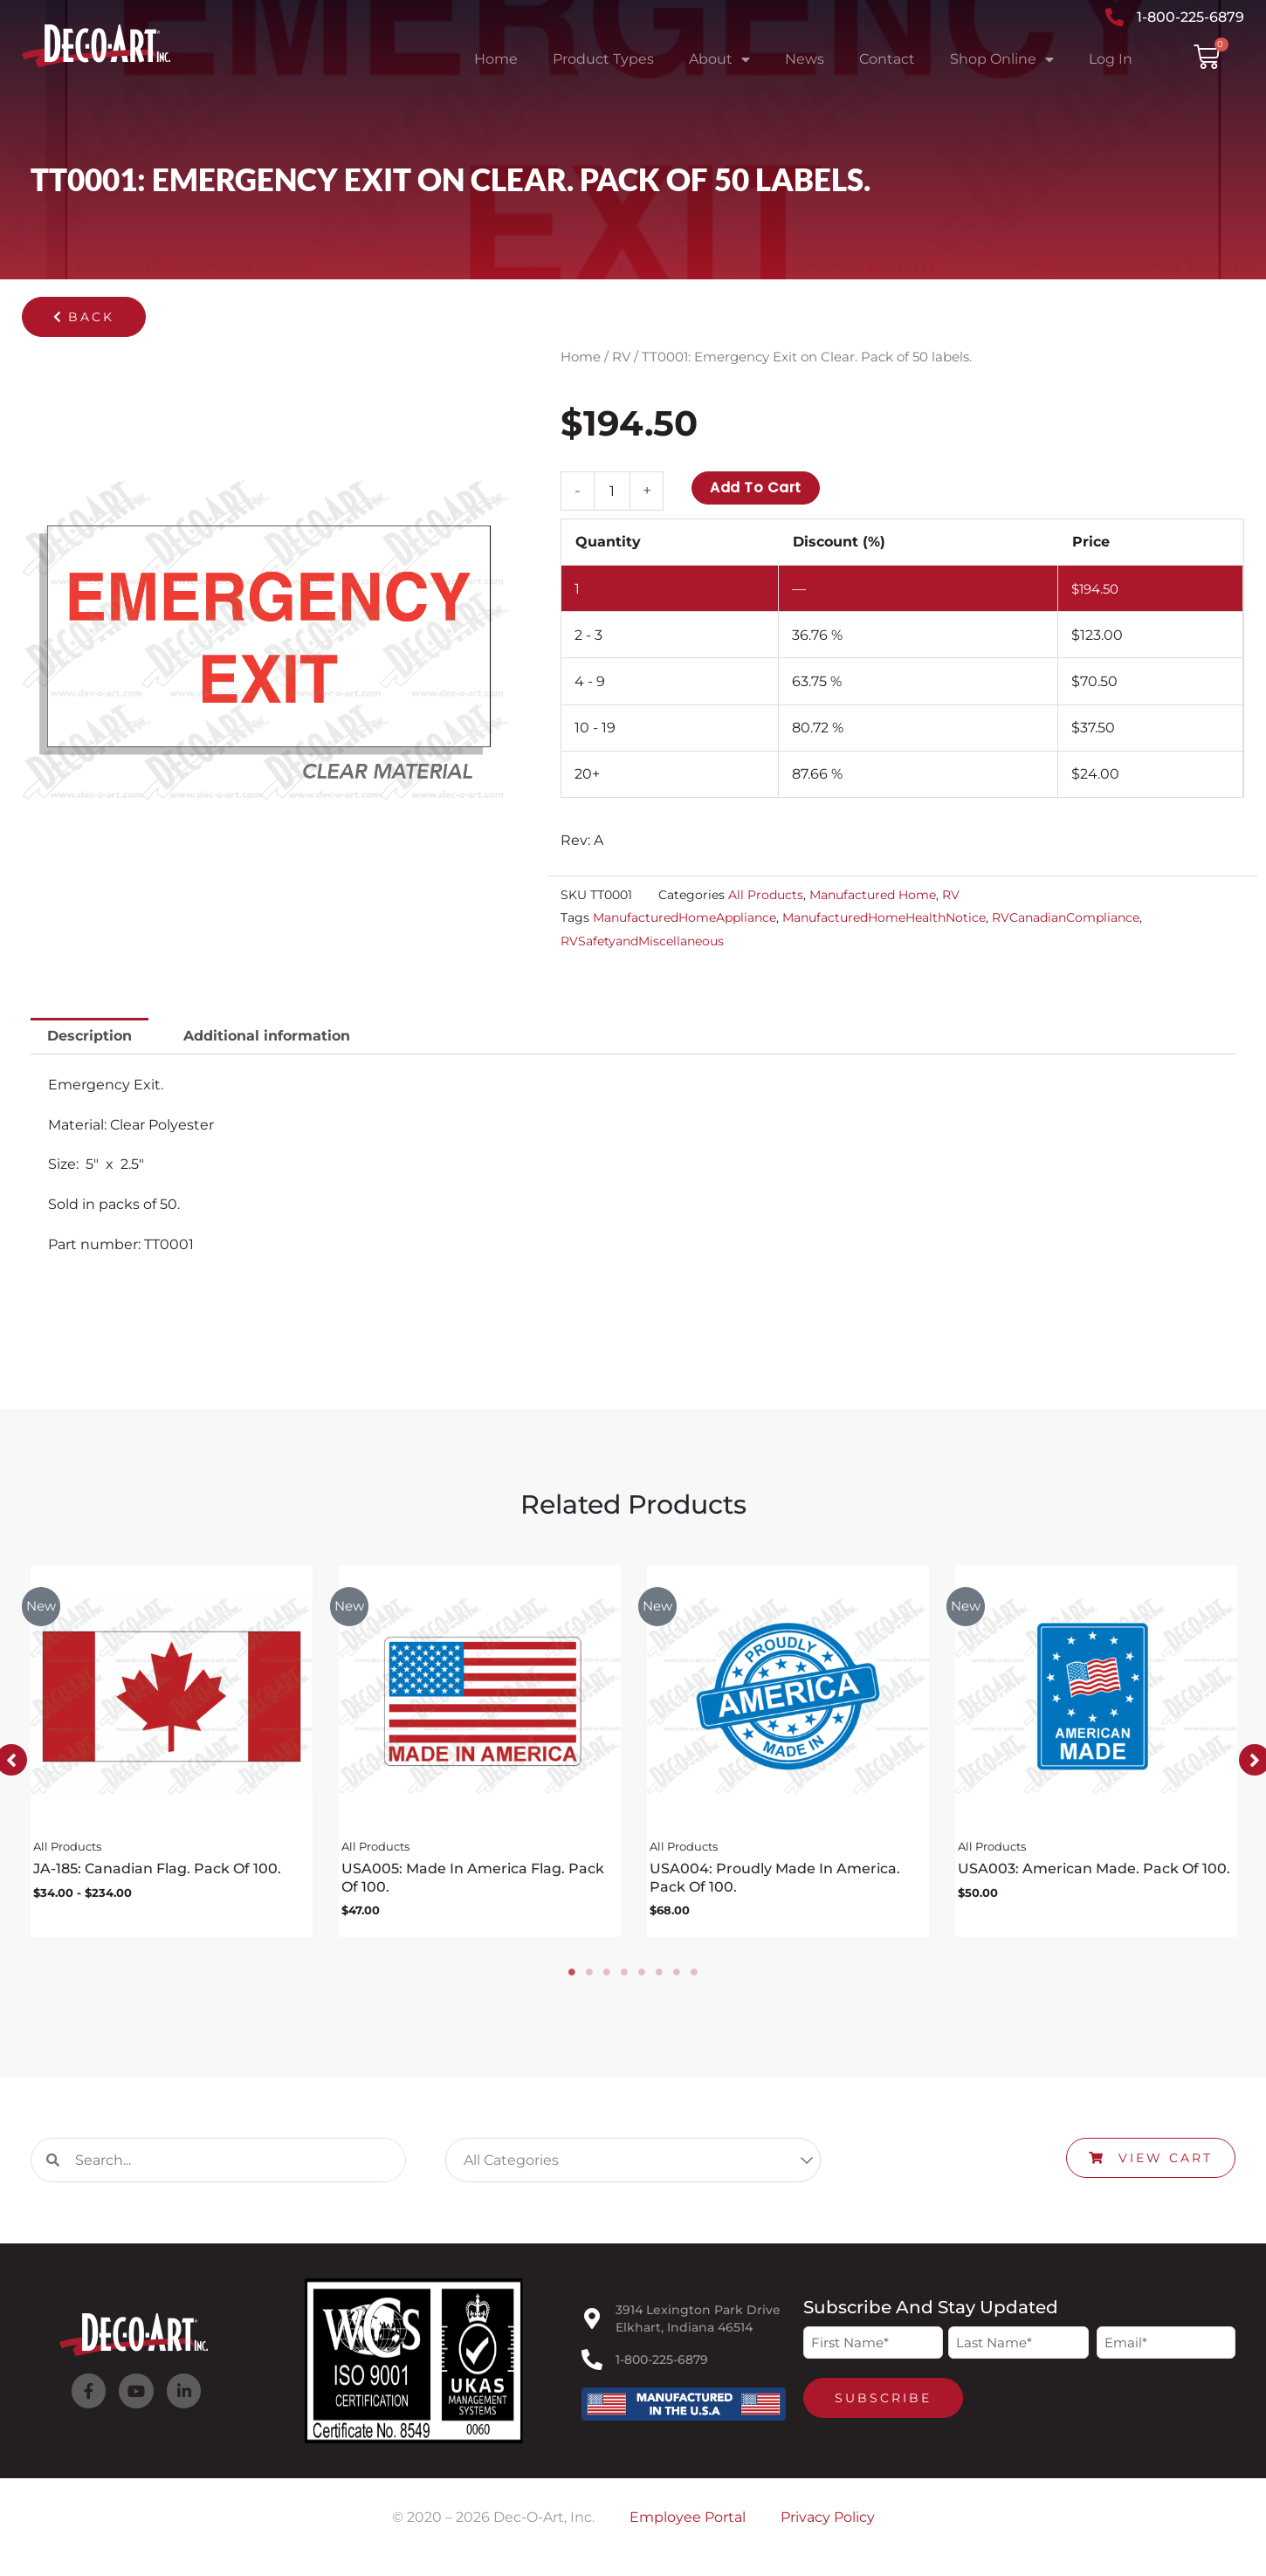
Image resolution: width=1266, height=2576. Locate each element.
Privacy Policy (828, 2523)
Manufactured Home (872, 895)
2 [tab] (589, 1978)
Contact (887, 59)
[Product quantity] (612, 491)
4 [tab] (624, 1978)
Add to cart (756, 487)
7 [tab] (676, 1978)
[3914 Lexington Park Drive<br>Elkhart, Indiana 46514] (591, 2324)
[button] (84, 317)
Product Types (603, 59)
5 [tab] (641, 1978)
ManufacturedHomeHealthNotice (884, 917)
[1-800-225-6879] (591, 2365)
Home (496, 59)
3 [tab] (607, 1978)
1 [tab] (572, 1978)
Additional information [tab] (266, 1035)
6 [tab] (659, 1978)
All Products (765, 895)
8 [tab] (694, 1978)
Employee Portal (688, 2523)
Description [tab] (89, 1035)
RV (621, 357)
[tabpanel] (171, 1754)
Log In (1110, 59)
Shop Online (1002, 59)
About (719, 59)
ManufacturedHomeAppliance (684, 917)
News (804, 59)
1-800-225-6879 (662, 2365)
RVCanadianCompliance (1065, 917)
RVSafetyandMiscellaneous (642, 941)
